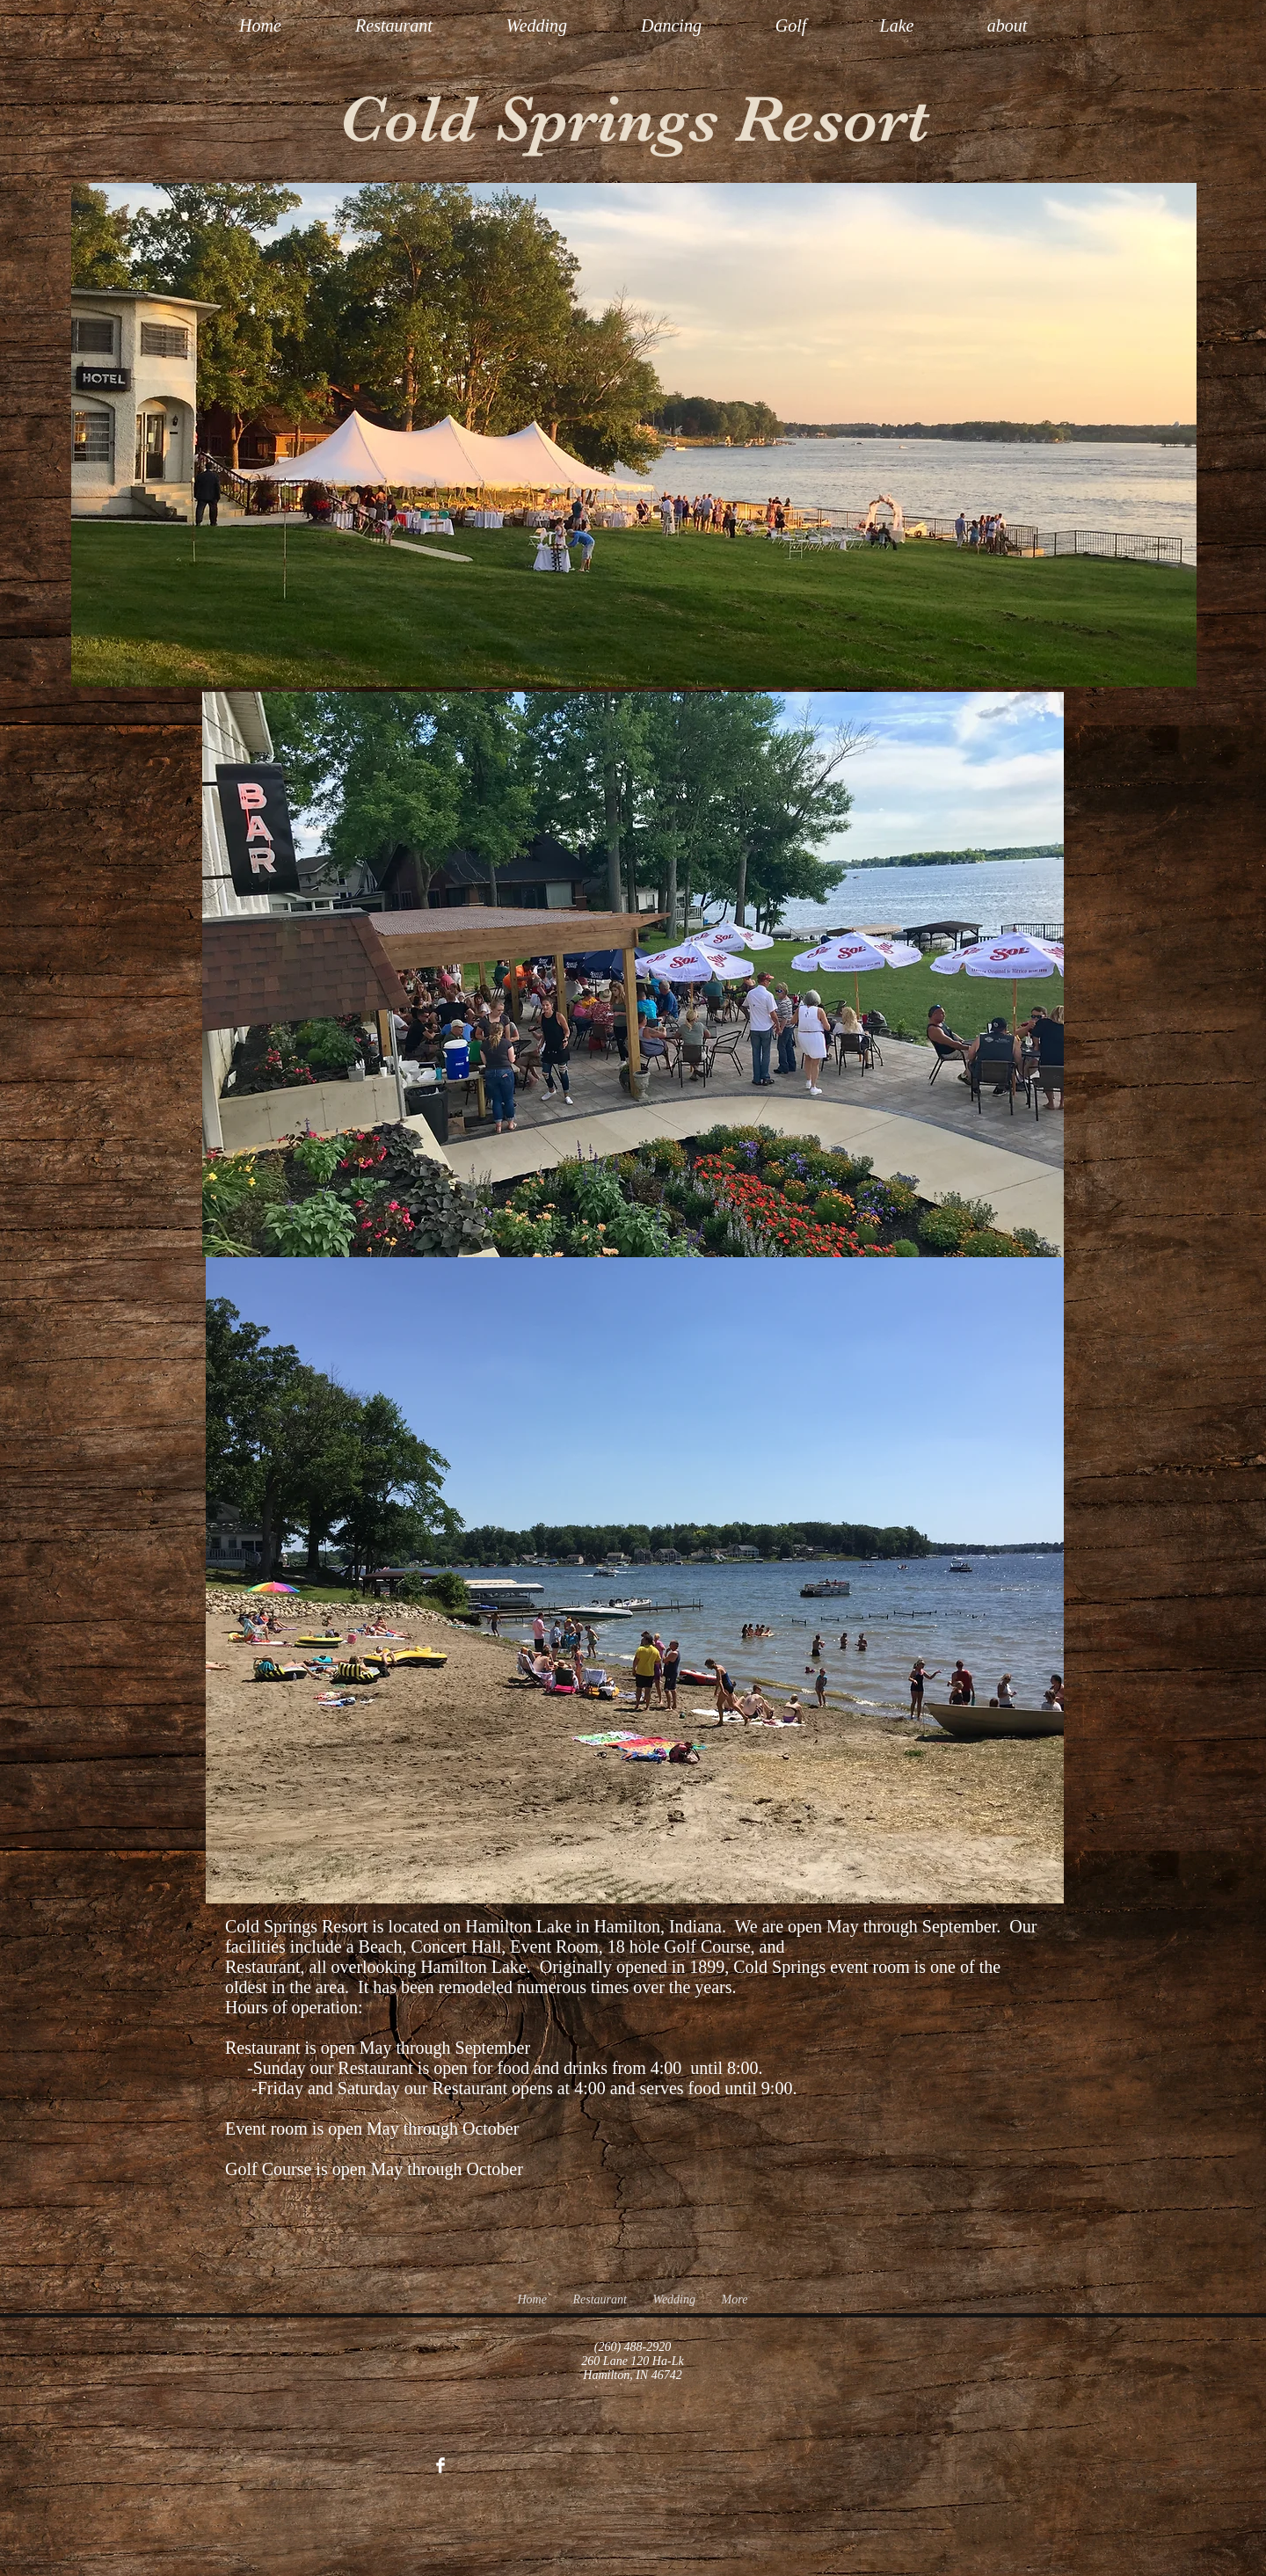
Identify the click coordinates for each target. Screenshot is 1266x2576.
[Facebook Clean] (440, 2465)
